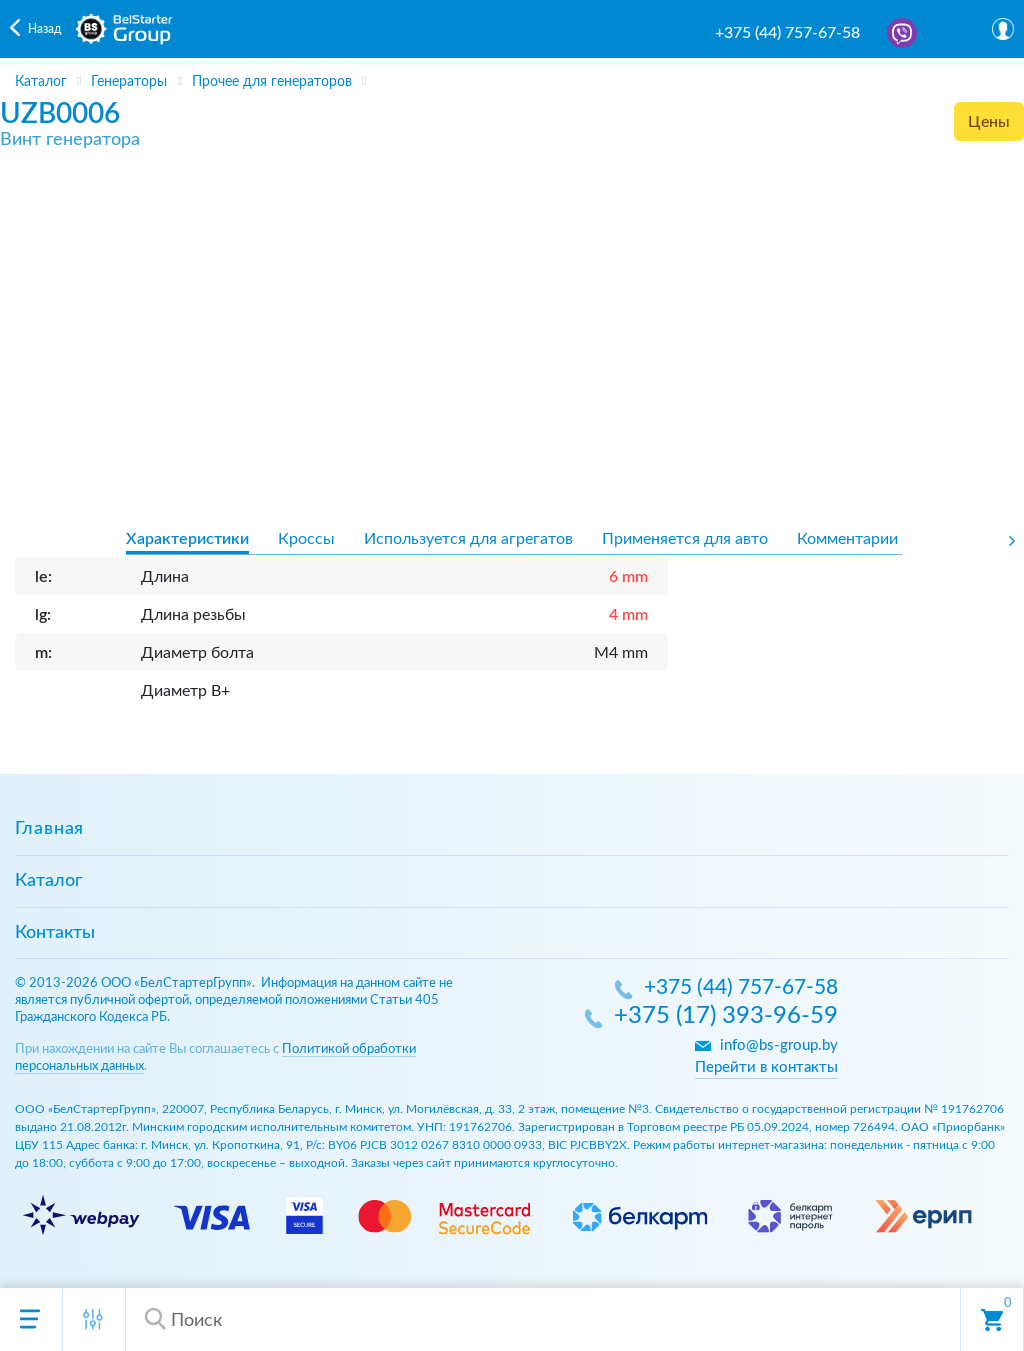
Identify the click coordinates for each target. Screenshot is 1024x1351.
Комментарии (847, 539)
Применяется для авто (685, 539)
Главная (49, 829)
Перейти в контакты (766, 1067)
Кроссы (306, 539)
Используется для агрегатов (468, 539)
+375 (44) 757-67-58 (787, 33)
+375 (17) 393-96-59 (726, 1017)
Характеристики (187, 539)
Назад (44, 29)
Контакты (55, 933)
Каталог (48, 881)
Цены (989, 122)
